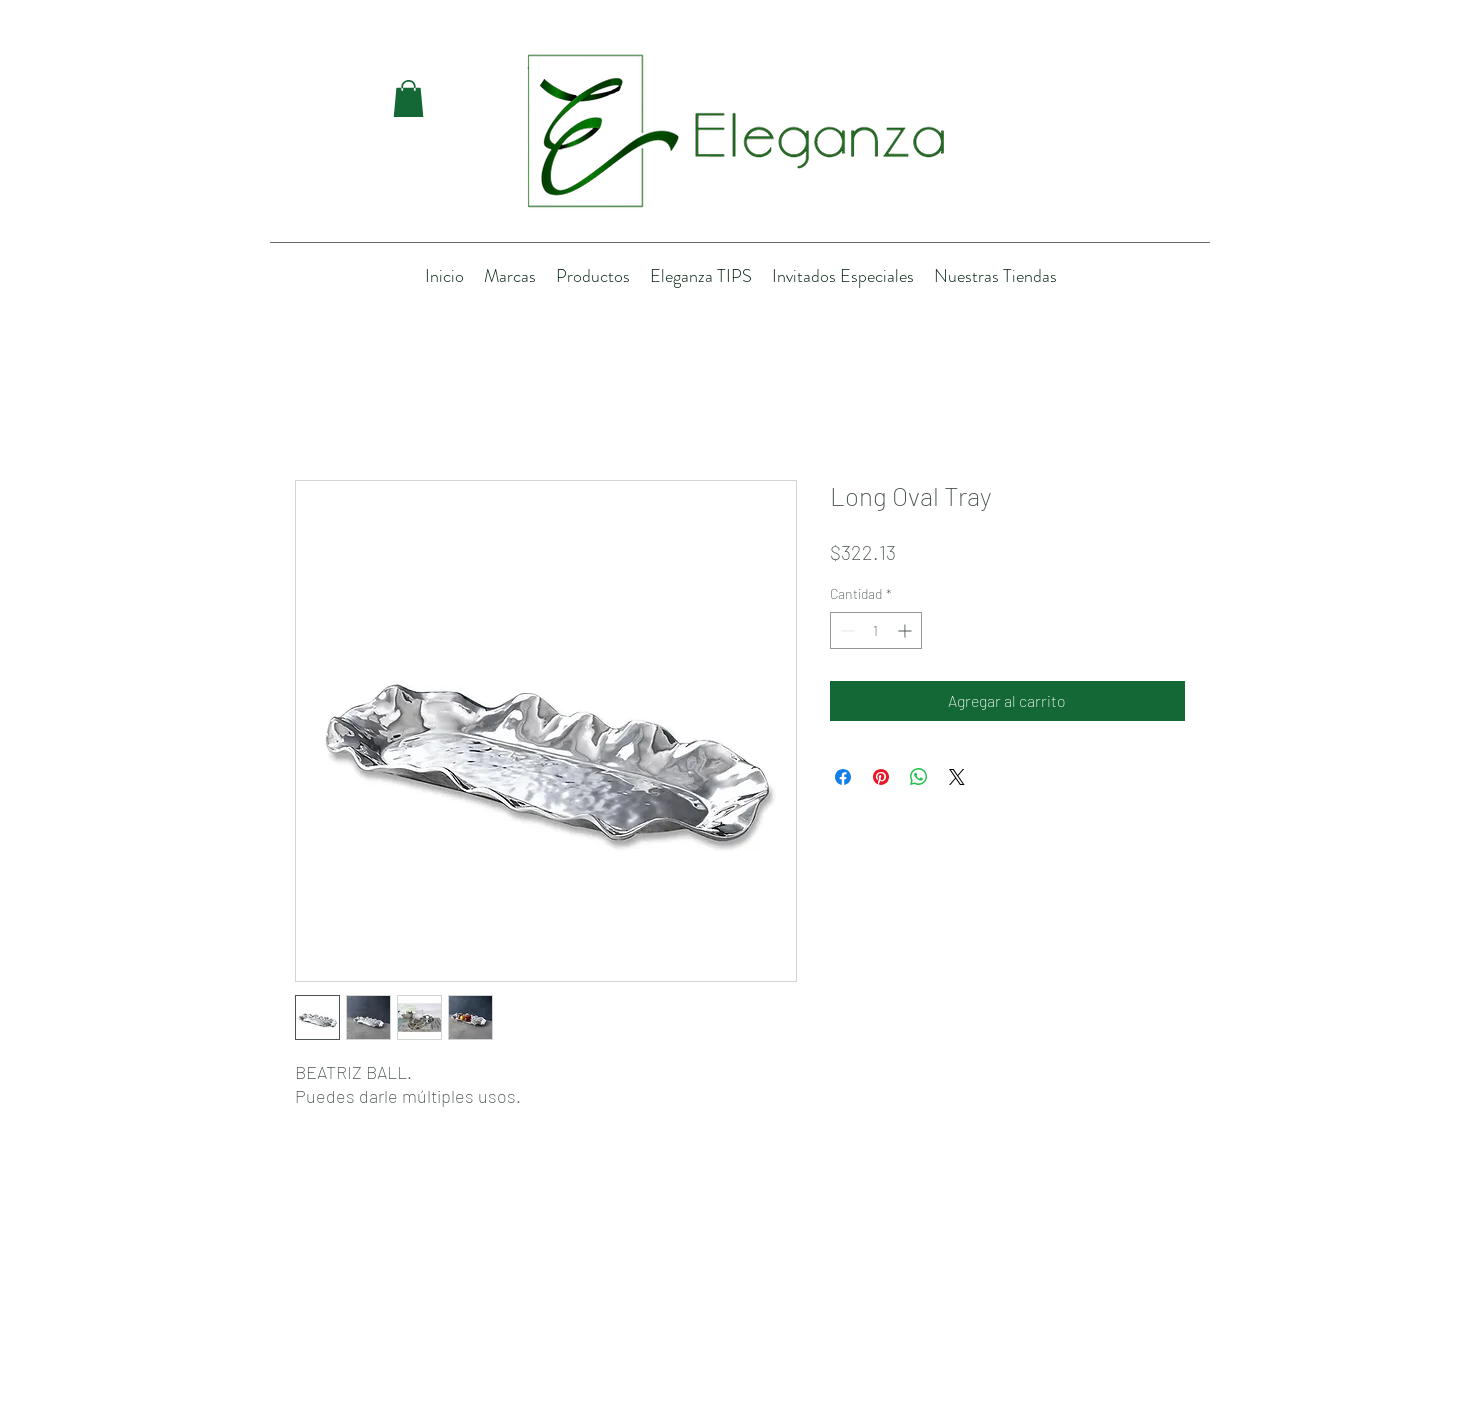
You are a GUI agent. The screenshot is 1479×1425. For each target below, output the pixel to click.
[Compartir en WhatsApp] (919, 777)
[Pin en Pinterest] (881, 777)
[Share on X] (957, 777)
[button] (408, 98)
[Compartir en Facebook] (843, 777)
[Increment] (906, 630)
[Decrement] (845, 630)
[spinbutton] (876, 630)
